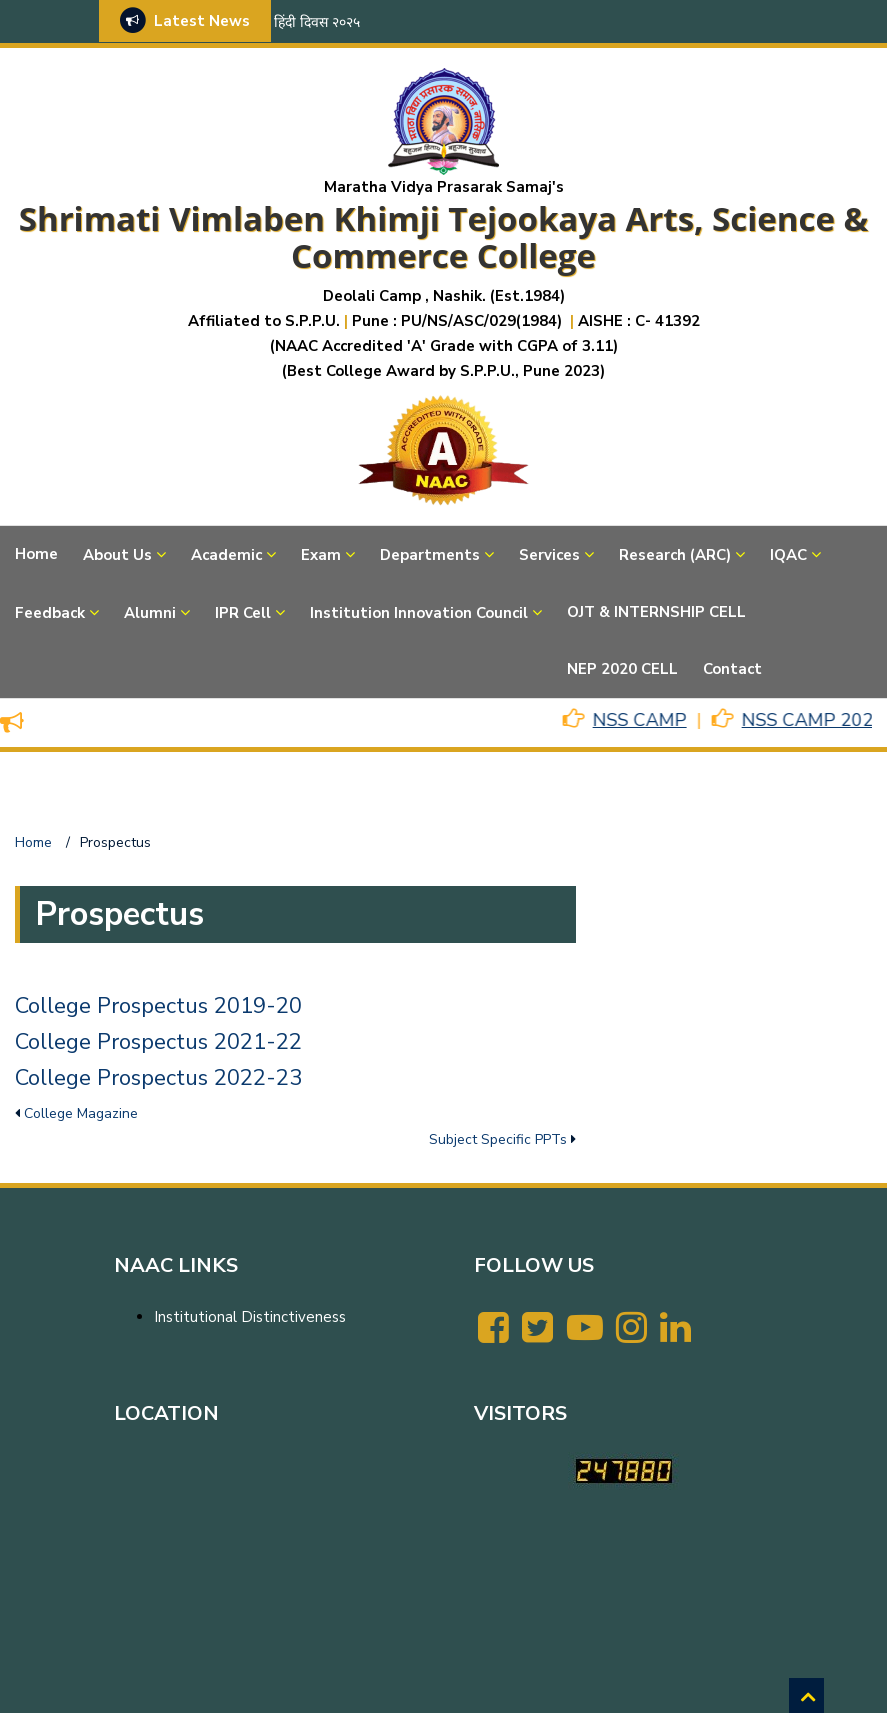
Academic (226, 555)
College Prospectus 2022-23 (158, 1078)
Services (549, 555)
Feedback (50, 613)
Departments (430, 555)
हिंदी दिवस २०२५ (317, 22)
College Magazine (81, 1113)
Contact (732, 669)
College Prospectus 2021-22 (158, 1042)
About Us (117, 555)
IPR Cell (243, 613)
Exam (321, 555)
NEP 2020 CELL (622, 669)
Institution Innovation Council (419, 613)
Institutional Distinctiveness (250, 1317)
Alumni (150, 613)
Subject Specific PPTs (498, 1139)
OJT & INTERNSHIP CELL (656, 612)
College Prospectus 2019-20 (158, 1006)
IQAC (788, 555)
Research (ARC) (675, 555)
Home (36, 554)
